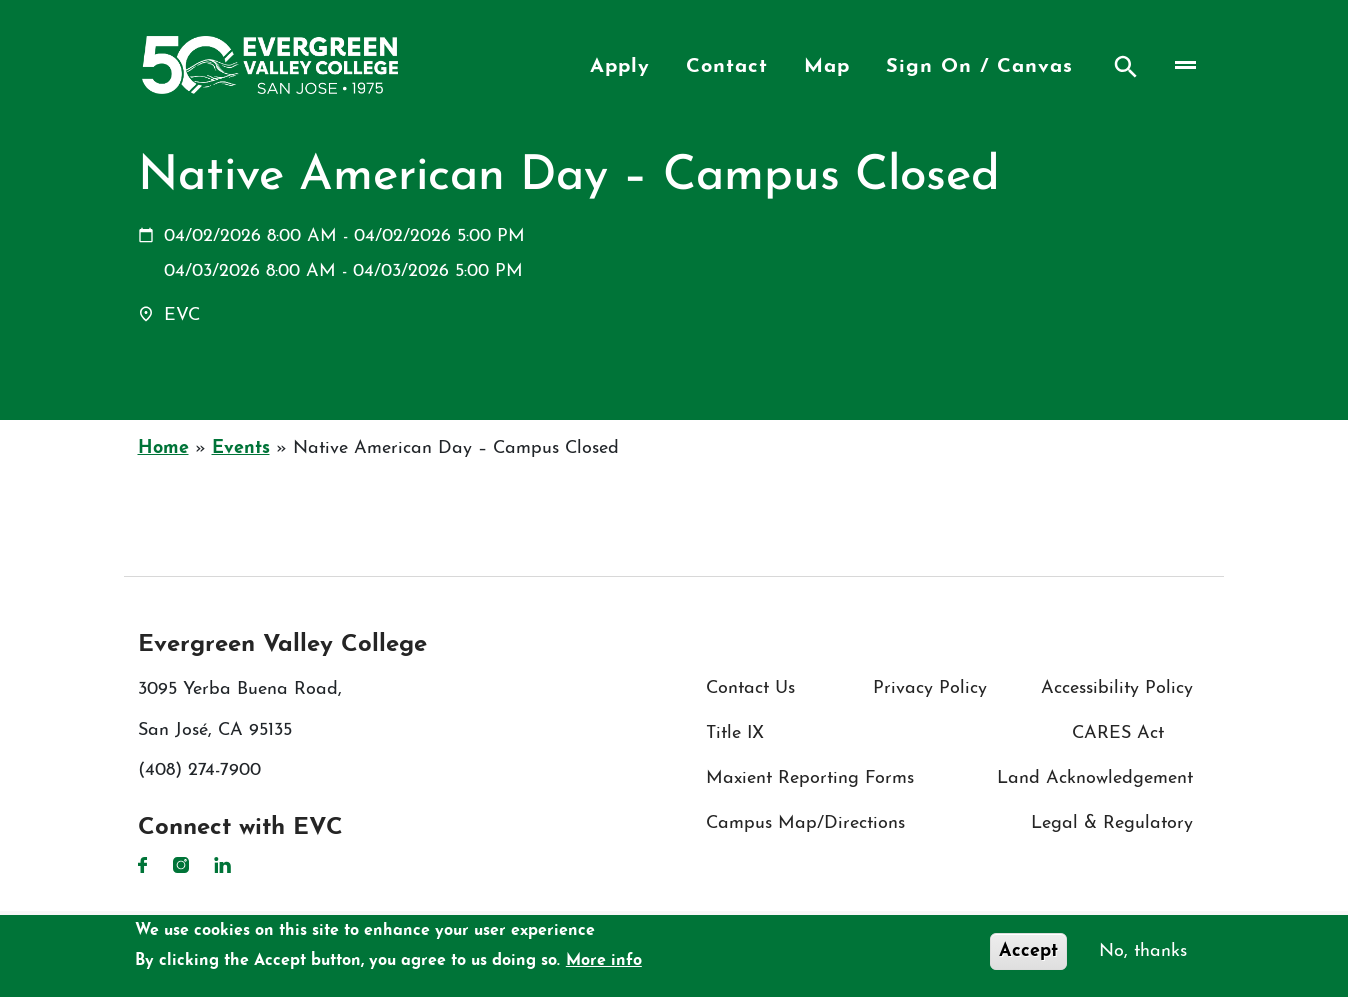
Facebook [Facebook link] (143, 865)
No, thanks (1143, 952)
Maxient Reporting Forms (810, 778)
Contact (727, 67)
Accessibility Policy (1117, 688)
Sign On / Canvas (979, 67)
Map (827, 67)
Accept (1028, 952)
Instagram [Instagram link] (181, 865)
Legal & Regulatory (1112, 823)
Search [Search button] (1126, 67)
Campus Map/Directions (805, 823)
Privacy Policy (930, 688)
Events (241, 448)
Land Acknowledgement (1095, 778)
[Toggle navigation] (1183, 64)
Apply (620, 67)
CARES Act (1118, 733)
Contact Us (750, 688)
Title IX (735, 733)
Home (163, 448)
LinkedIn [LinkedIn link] (222, 865)
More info (604, 962)
